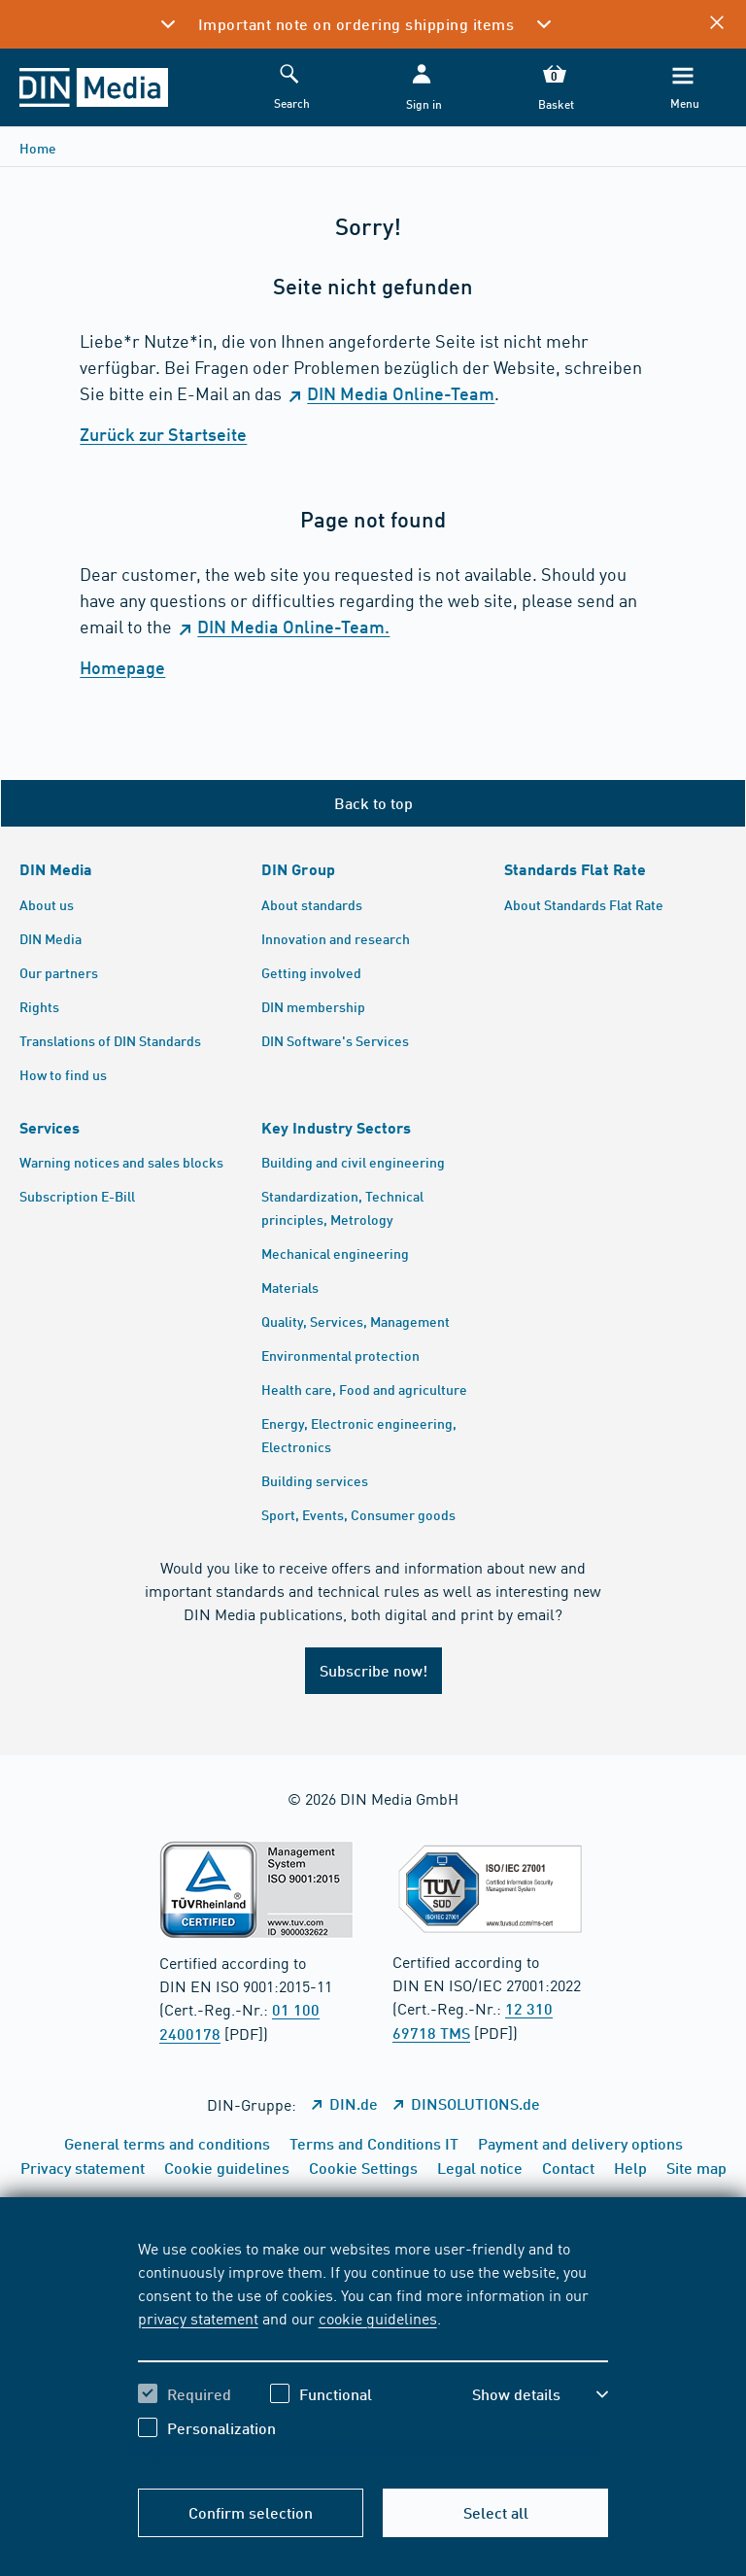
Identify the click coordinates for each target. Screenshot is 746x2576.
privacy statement (198, 2317)
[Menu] (683, 88)
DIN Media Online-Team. (293, 626)
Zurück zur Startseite (163, 434)
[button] (422, 87)
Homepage (122, 667)
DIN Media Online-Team (400, 393)
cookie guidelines (378, 2317)
